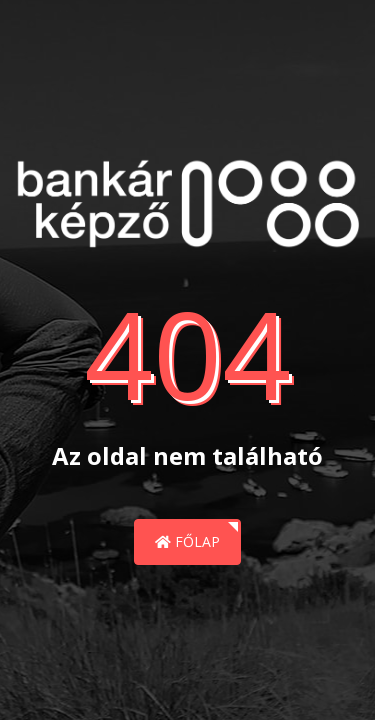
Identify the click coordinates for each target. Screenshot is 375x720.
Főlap (187, 541)
